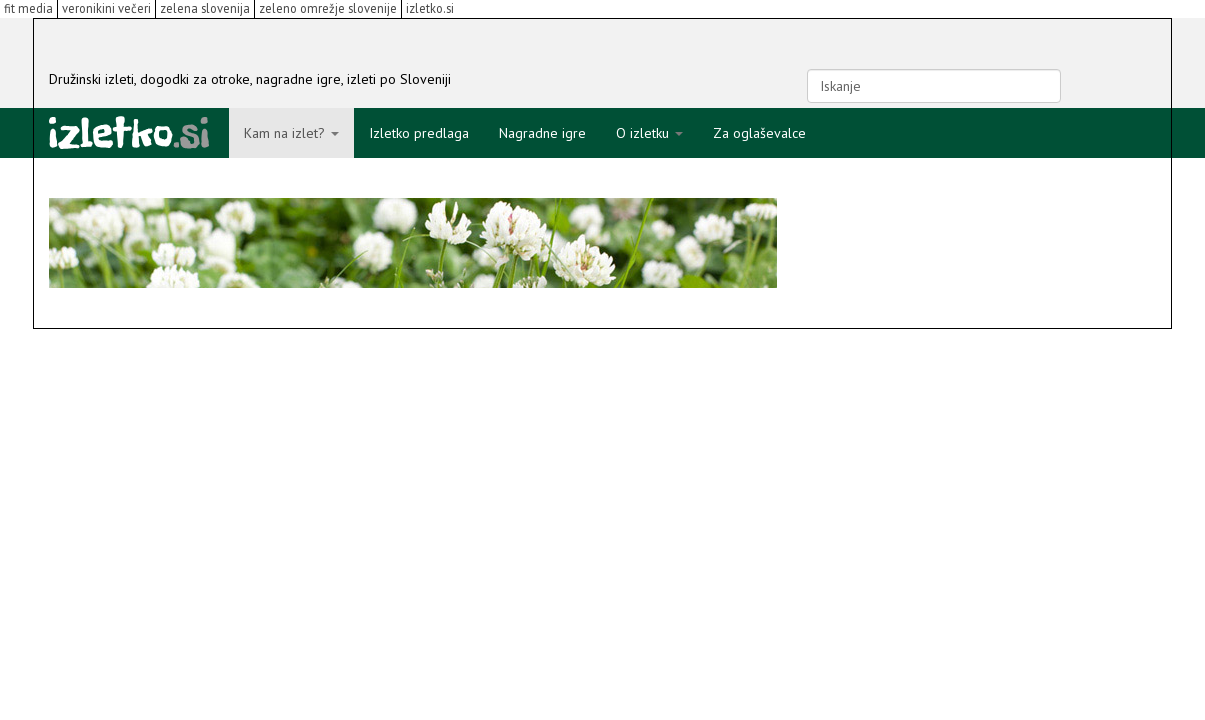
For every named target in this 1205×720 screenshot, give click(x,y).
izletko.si (430, 8)
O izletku (649, 133)
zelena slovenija (205, 8)
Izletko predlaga (419, 133)
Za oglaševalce (759, 133)
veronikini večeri (106, 8)
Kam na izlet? (291, 133)
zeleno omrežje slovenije (328, 8)
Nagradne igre (542, 133)
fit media (28, 8)
